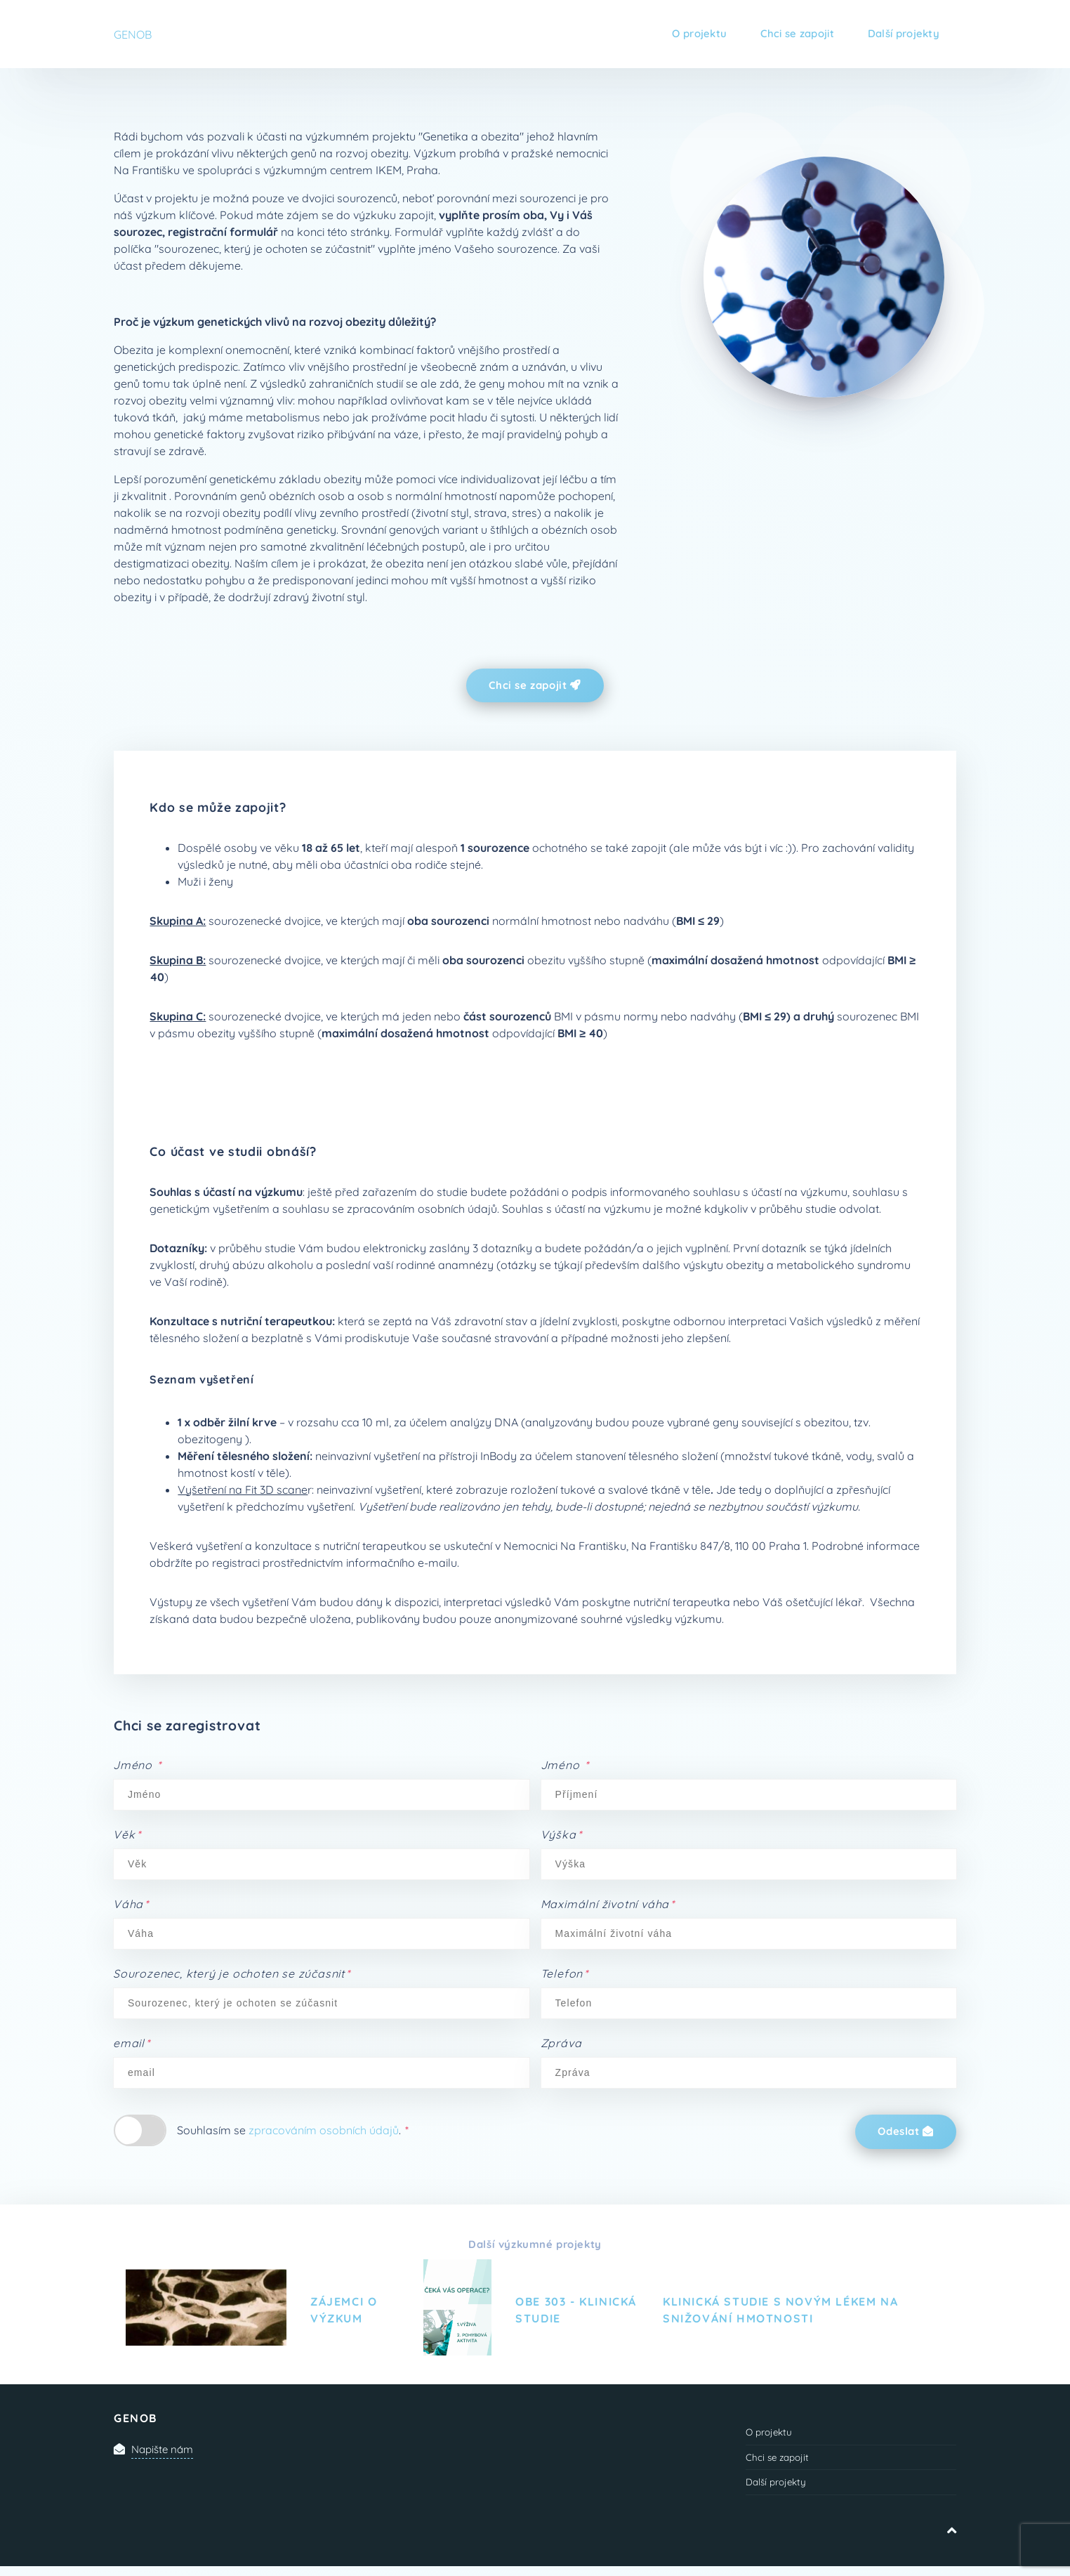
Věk (127, 1836)
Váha (131, 1906)
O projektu (681, 34)
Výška (561, 1836)
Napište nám (165, 2453)
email (131, 2045)
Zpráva (561, 2045)
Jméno (137, 1767)
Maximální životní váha (608, 1906)
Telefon (565, 1975)
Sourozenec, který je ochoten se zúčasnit (231, 1975)
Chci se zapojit (786, 34)
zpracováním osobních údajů (324, 2132)
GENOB (133, 34)
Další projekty (899, 34)
